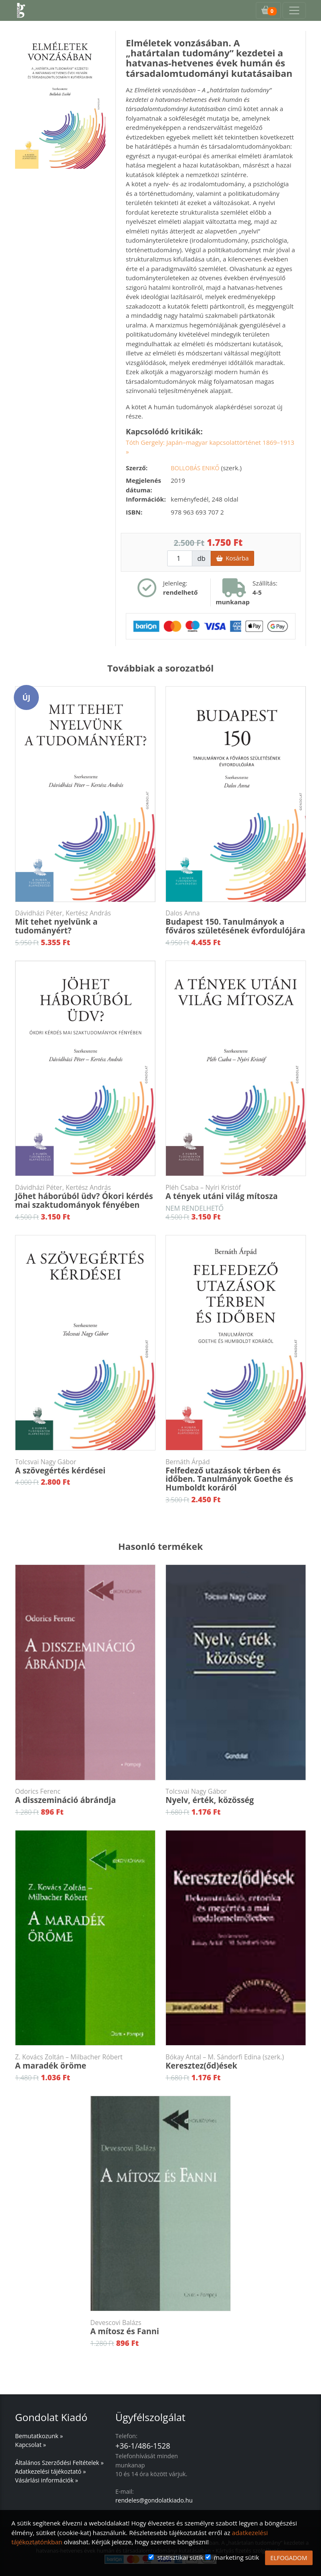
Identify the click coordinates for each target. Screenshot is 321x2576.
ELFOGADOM (288, 2558)
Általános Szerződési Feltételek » (59, 2463)
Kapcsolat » (30, 2445)
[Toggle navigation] (294, 10)
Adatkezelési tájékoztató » (50, 2471)
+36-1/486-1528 (142, 2446)
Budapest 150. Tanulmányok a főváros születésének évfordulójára (236, 922)
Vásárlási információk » (46, 2480)
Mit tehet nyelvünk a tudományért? (85, 922)
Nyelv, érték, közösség (236, 1796)
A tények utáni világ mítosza (236, 1192)
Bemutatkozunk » (39, 2436)
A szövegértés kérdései (85, 1467)
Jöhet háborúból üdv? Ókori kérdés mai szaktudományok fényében (85, 1196)
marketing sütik (236, 2557)
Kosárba (232, 558)
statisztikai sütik (180, 2557)
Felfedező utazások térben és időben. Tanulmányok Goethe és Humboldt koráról (236, 1475)
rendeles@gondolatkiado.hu (154, 2500)
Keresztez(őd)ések (236, 2062)
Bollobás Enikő (195, 468)
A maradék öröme (85, 2062)
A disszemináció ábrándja (85, 1796)
